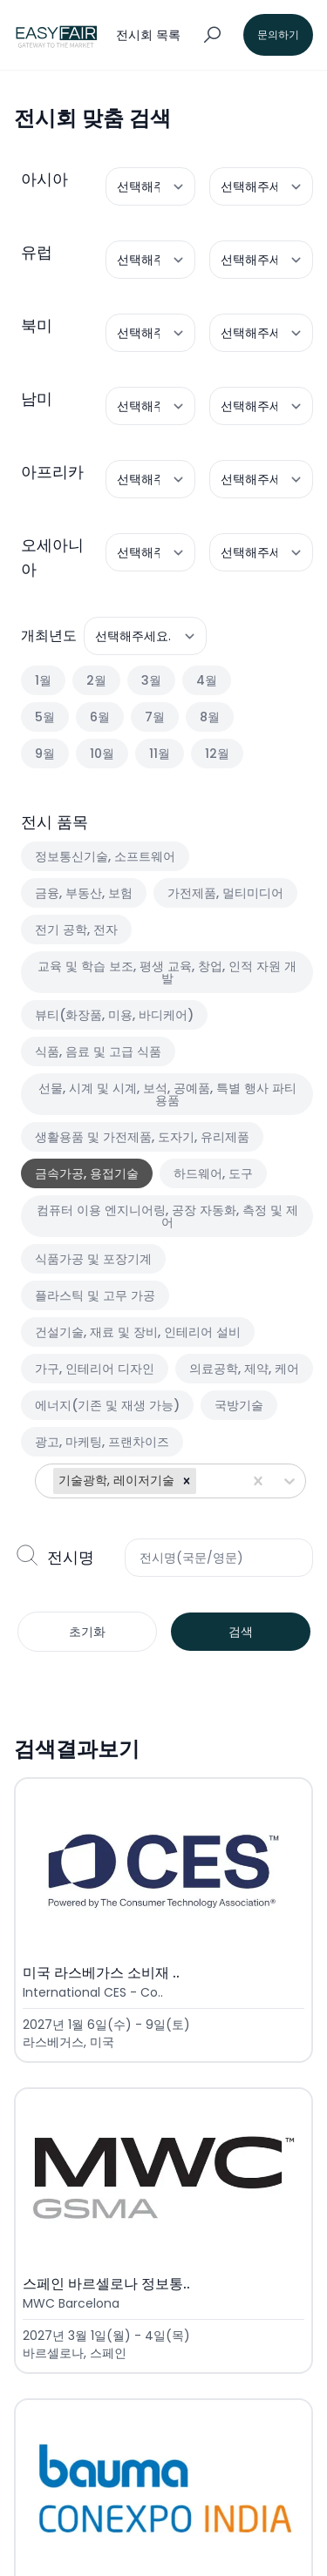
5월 (45, 717)
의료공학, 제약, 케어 (244, 1368)
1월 (43, 680)
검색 (240, 1631)
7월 (155, 717)
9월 (45, 753)
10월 (102, 753)
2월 (96, 680)
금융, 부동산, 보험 (84, 893)
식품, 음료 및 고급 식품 (98, 1051)
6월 (100, 717)
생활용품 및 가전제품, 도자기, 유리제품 (142, 1137)
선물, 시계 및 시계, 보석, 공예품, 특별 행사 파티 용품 (167, 1094)
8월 (210, 717)
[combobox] (201, 1481)
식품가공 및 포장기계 (93, 1259)
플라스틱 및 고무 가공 (95, 1295)
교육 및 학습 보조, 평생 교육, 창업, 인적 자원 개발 (166, 972)
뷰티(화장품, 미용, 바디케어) (114, 1015)
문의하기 (278, 34)
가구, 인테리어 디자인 (94, 1368)
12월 (217, 753)
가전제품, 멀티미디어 (225, 893)
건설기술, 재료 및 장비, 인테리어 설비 (138, 1332)
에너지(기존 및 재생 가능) (107, 1405)
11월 (159, 753)
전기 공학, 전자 (76, 929)
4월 (206, 680)
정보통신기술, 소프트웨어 (105, 856)
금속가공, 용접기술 (87, 1173)
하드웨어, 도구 (213, 1173)
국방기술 (239, 1405)
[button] (186, 1481)
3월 (151, 680)
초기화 (87, 1631)
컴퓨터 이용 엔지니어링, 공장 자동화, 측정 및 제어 (167, 1216)
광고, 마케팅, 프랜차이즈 (102, 1441)
